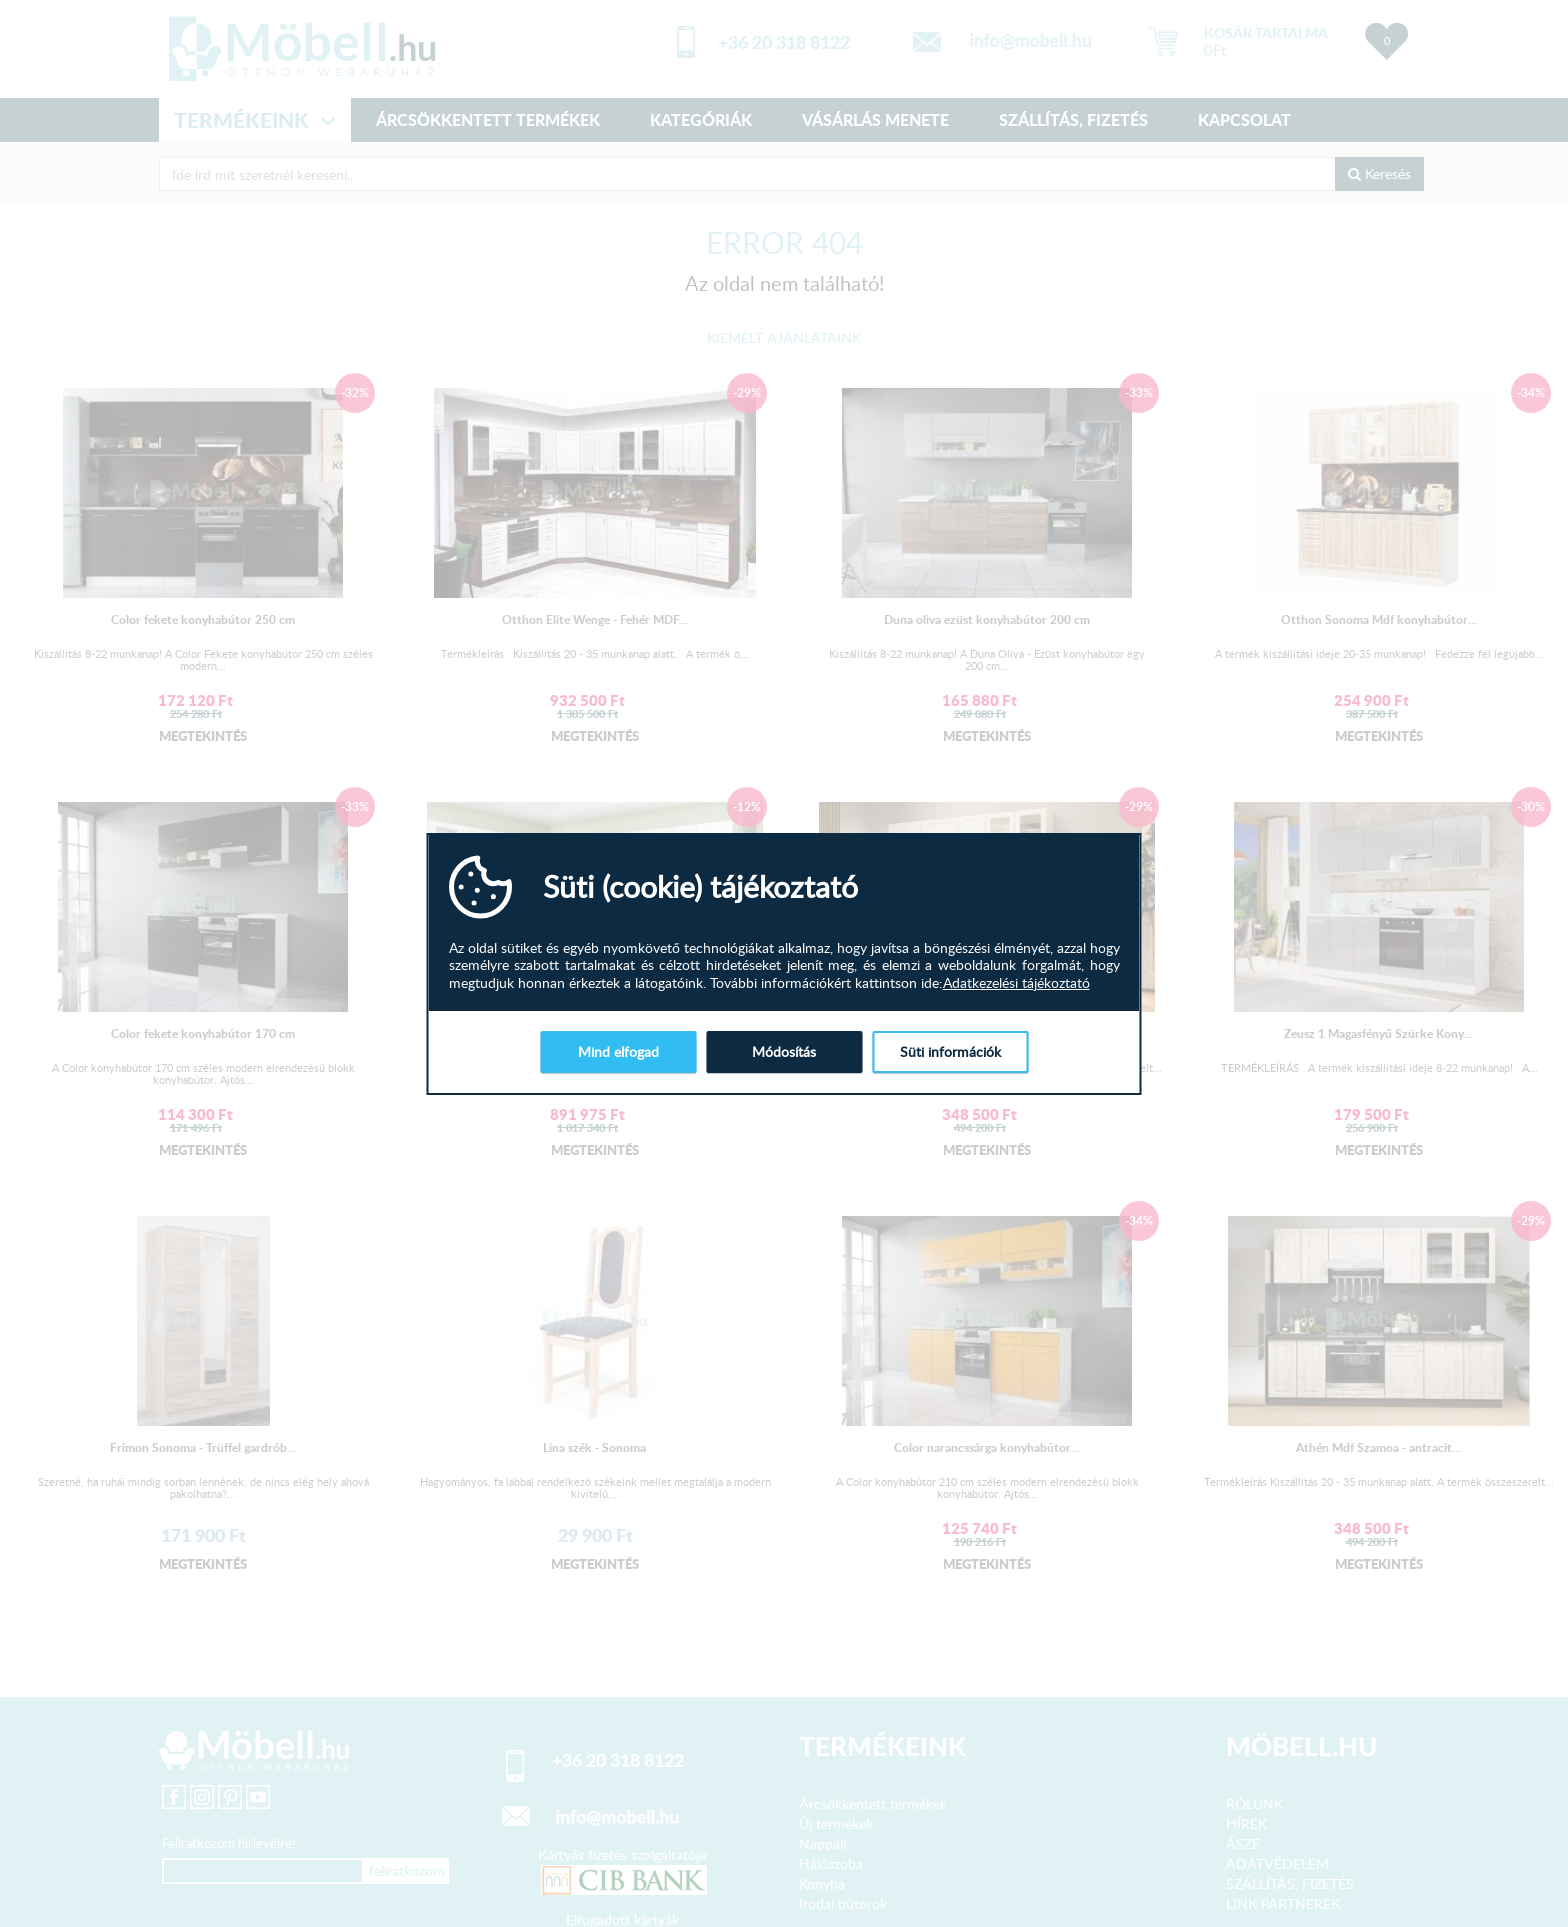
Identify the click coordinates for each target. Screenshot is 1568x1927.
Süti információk (950, 1051)
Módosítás (784, 1051)
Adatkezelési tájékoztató (1016, 983)
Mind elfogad (618, 1051)
